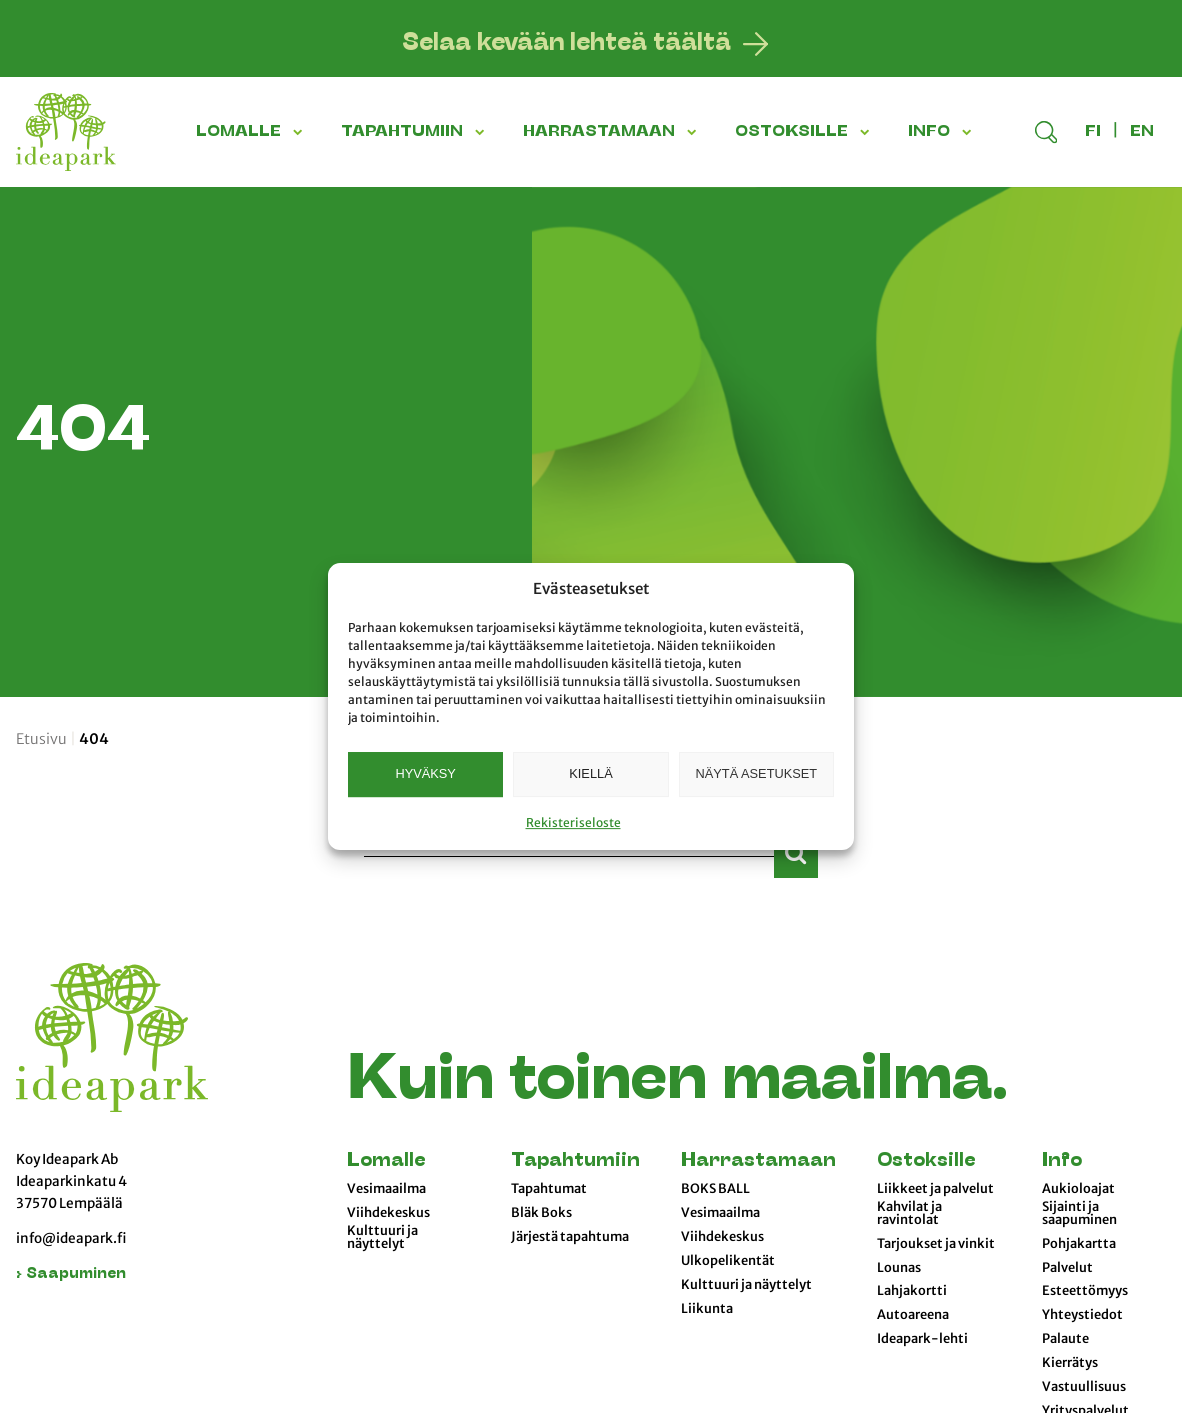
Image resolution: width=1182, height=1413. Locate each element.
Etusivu (41, 739)
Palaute (1065, 1339)
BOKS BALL (715, 1189)
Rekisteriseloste (573, 822)
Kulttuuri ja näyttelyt (382, 1237)
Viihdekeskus (388, 1213)
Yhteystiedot (1082, 1315)
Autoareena (913, 1315)
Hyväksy (425, 773)
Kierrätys (1070, 1363)
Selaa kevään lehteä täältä (566, 44)
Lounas (899, 1268)
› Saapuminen (71, 1274)
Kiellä (590, 773)
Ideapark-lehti (922, 1339)
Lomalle (386, 1161)
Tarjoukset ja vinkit (936, 1244)
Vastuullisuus (1084, 1387)
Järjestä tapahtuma (570, 1237)
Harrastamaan (758, 1161)
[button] (301, 132)
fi (1093, 132)
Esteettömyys (1085, 1291)
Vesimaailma (386, 1189)
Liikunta (707, 1309)
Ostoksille (926, 1161)
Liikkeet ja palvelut (935, 1189)
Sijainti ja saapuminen (1079, 1213)
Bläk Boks (541, 1213)
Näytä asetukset (757, 773)
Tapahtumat (549, 1189)
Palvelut (1067, 1268)
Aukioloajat (1078, 1189)
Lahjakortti (912, 1291)
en (1142, 132)
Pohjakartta (1079, 1244)
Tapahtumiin (575, 1161)
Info (1062, 1161)
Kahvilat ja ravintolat (909, 1213)
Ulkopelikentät (728, 1261)
